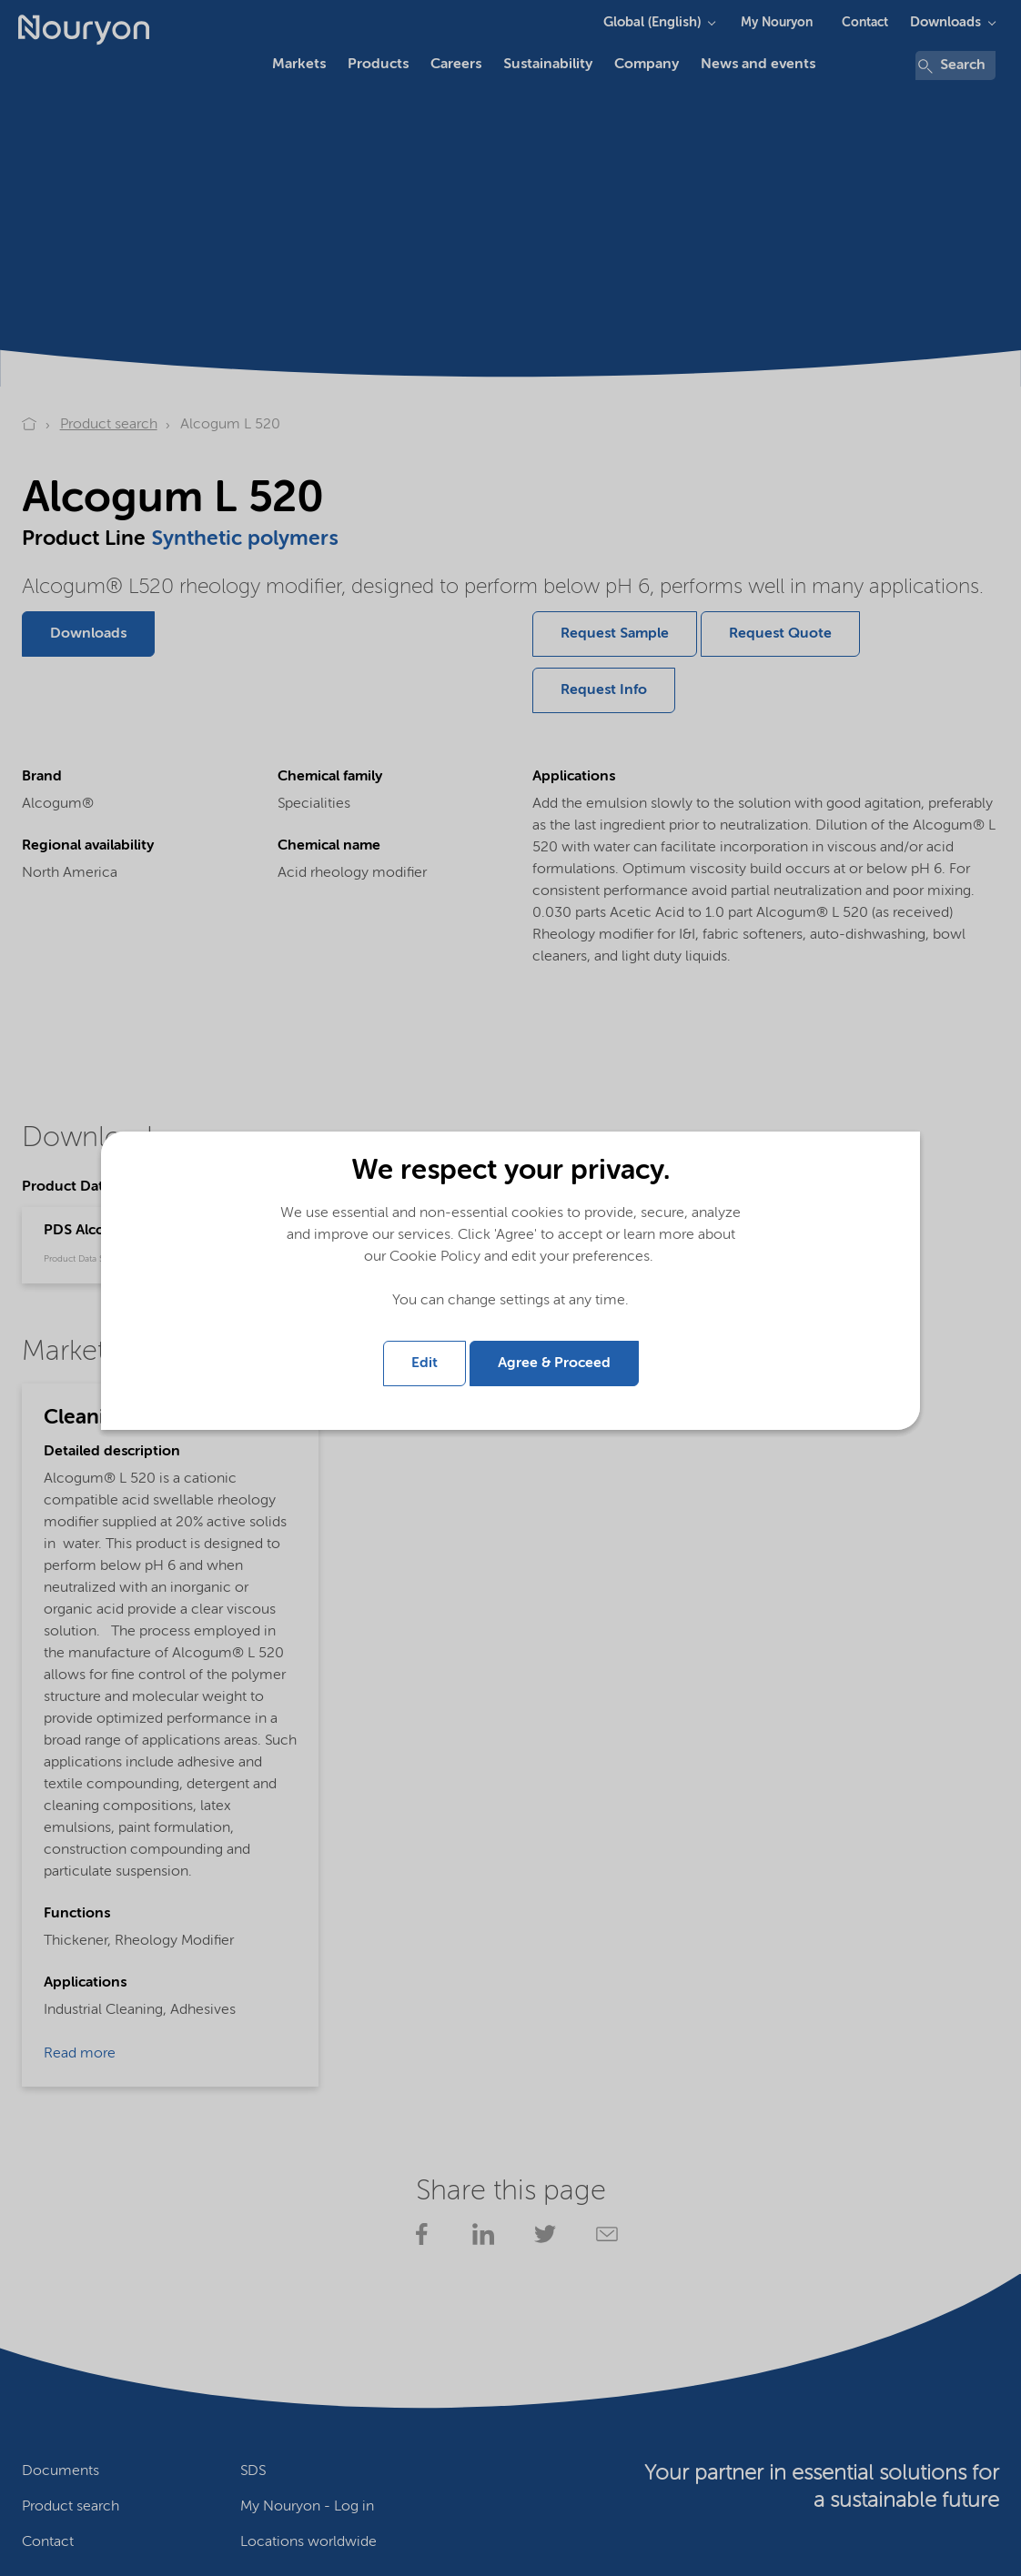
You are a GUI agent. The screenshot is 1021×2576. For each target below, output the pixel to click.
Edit (424, 1363)
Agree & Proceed (554, 1363)
